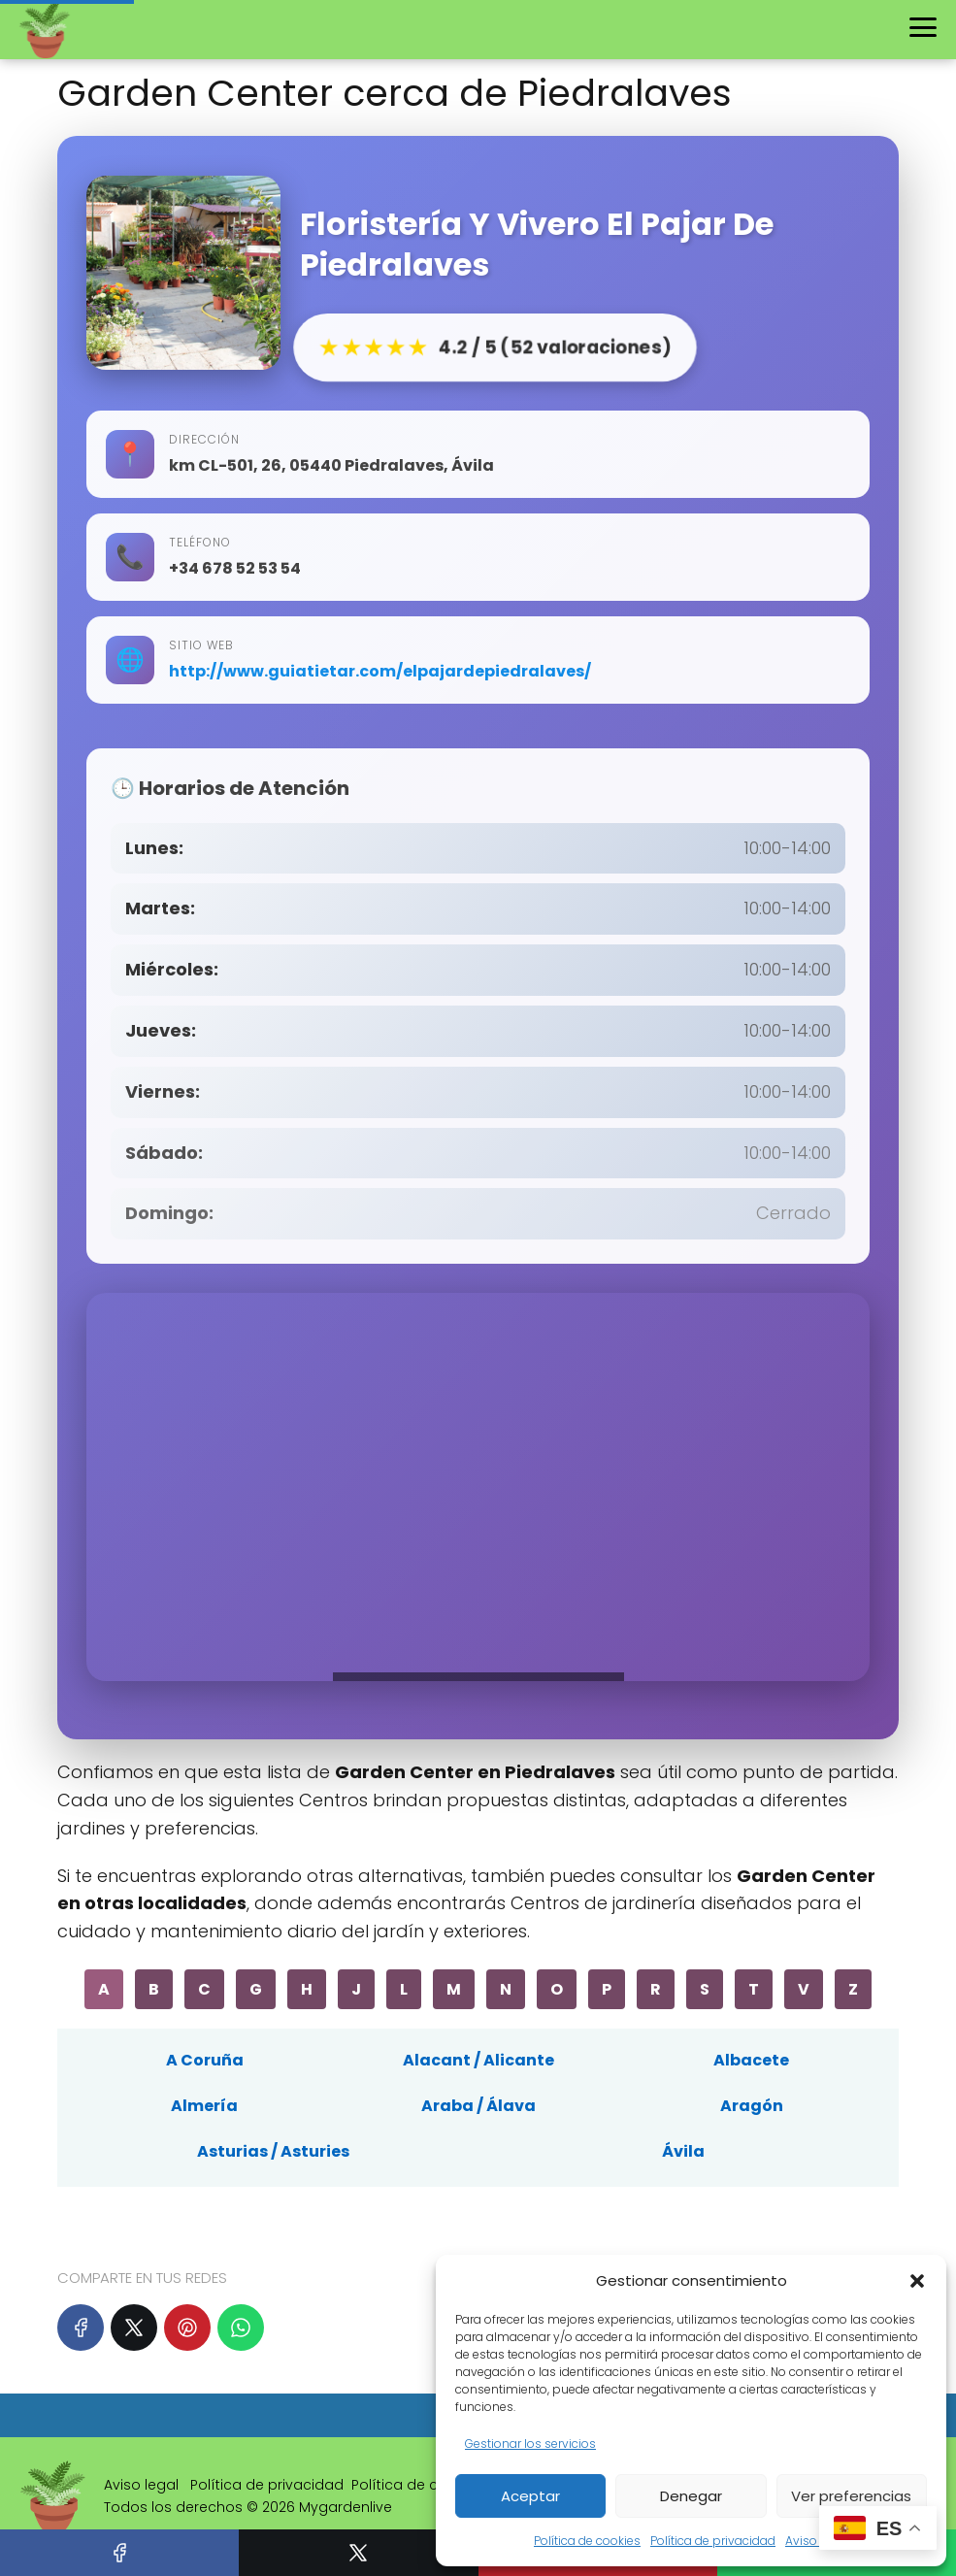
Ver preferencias (851, 2496)
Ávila (683, 2151)
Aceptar (530, 2496)
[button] (917, 2281)
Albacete (751, 2060)
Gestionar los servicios (530, 2443)
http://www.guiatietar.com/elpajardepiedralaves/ (380, 671)
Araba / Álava (478, 2106)
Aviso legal (816, 2540)
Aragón (751, 2106)
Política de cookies (587, 2540)
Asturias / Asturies (273, 2151)
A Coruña (205, 2060)
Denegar (691, 2496)
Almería (204, 2106)
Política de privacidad (712, 2540)
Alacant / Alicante (478, 2060)
